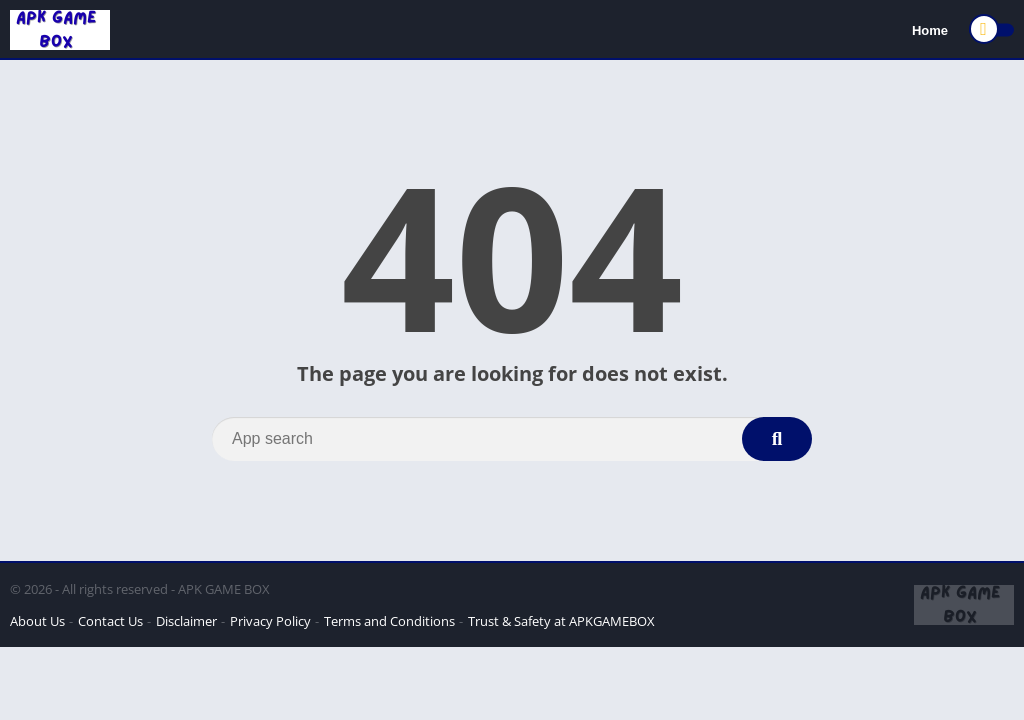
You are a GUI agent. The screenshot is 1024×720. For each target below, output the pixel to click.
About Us (37, 621)
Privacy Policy (270, 621)
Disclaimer (186, 621)
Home (930, 30)
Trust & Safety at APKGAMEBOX (561, 621)
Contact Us (110, 621)
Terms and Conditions (389, 621)
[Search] (512, 439)
